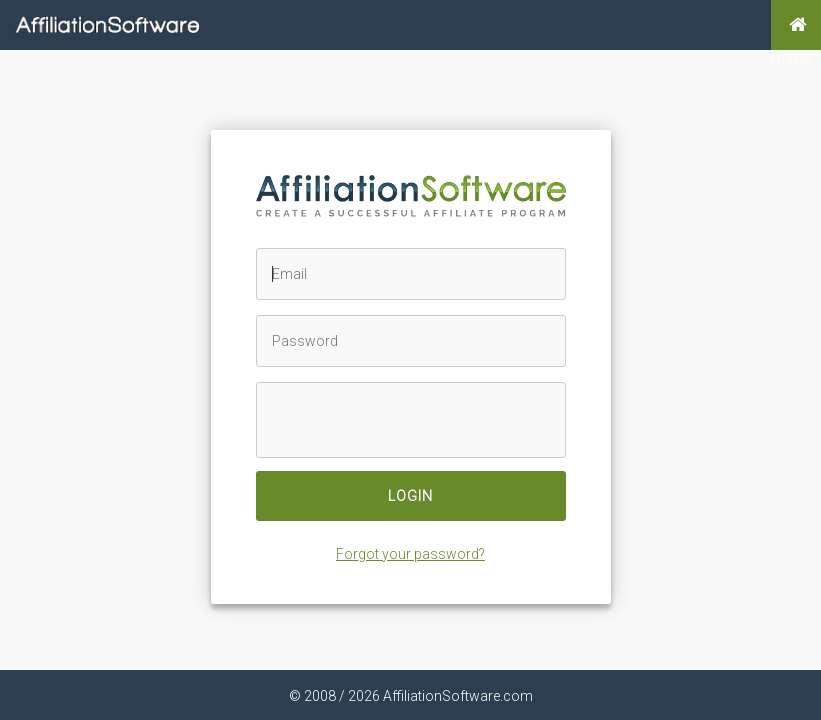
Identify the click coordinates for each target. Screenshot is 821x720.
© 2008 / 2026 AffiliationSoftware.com (411, 696)
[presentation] (407, 421)
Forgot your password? (410, 554)
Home (790, 25)
